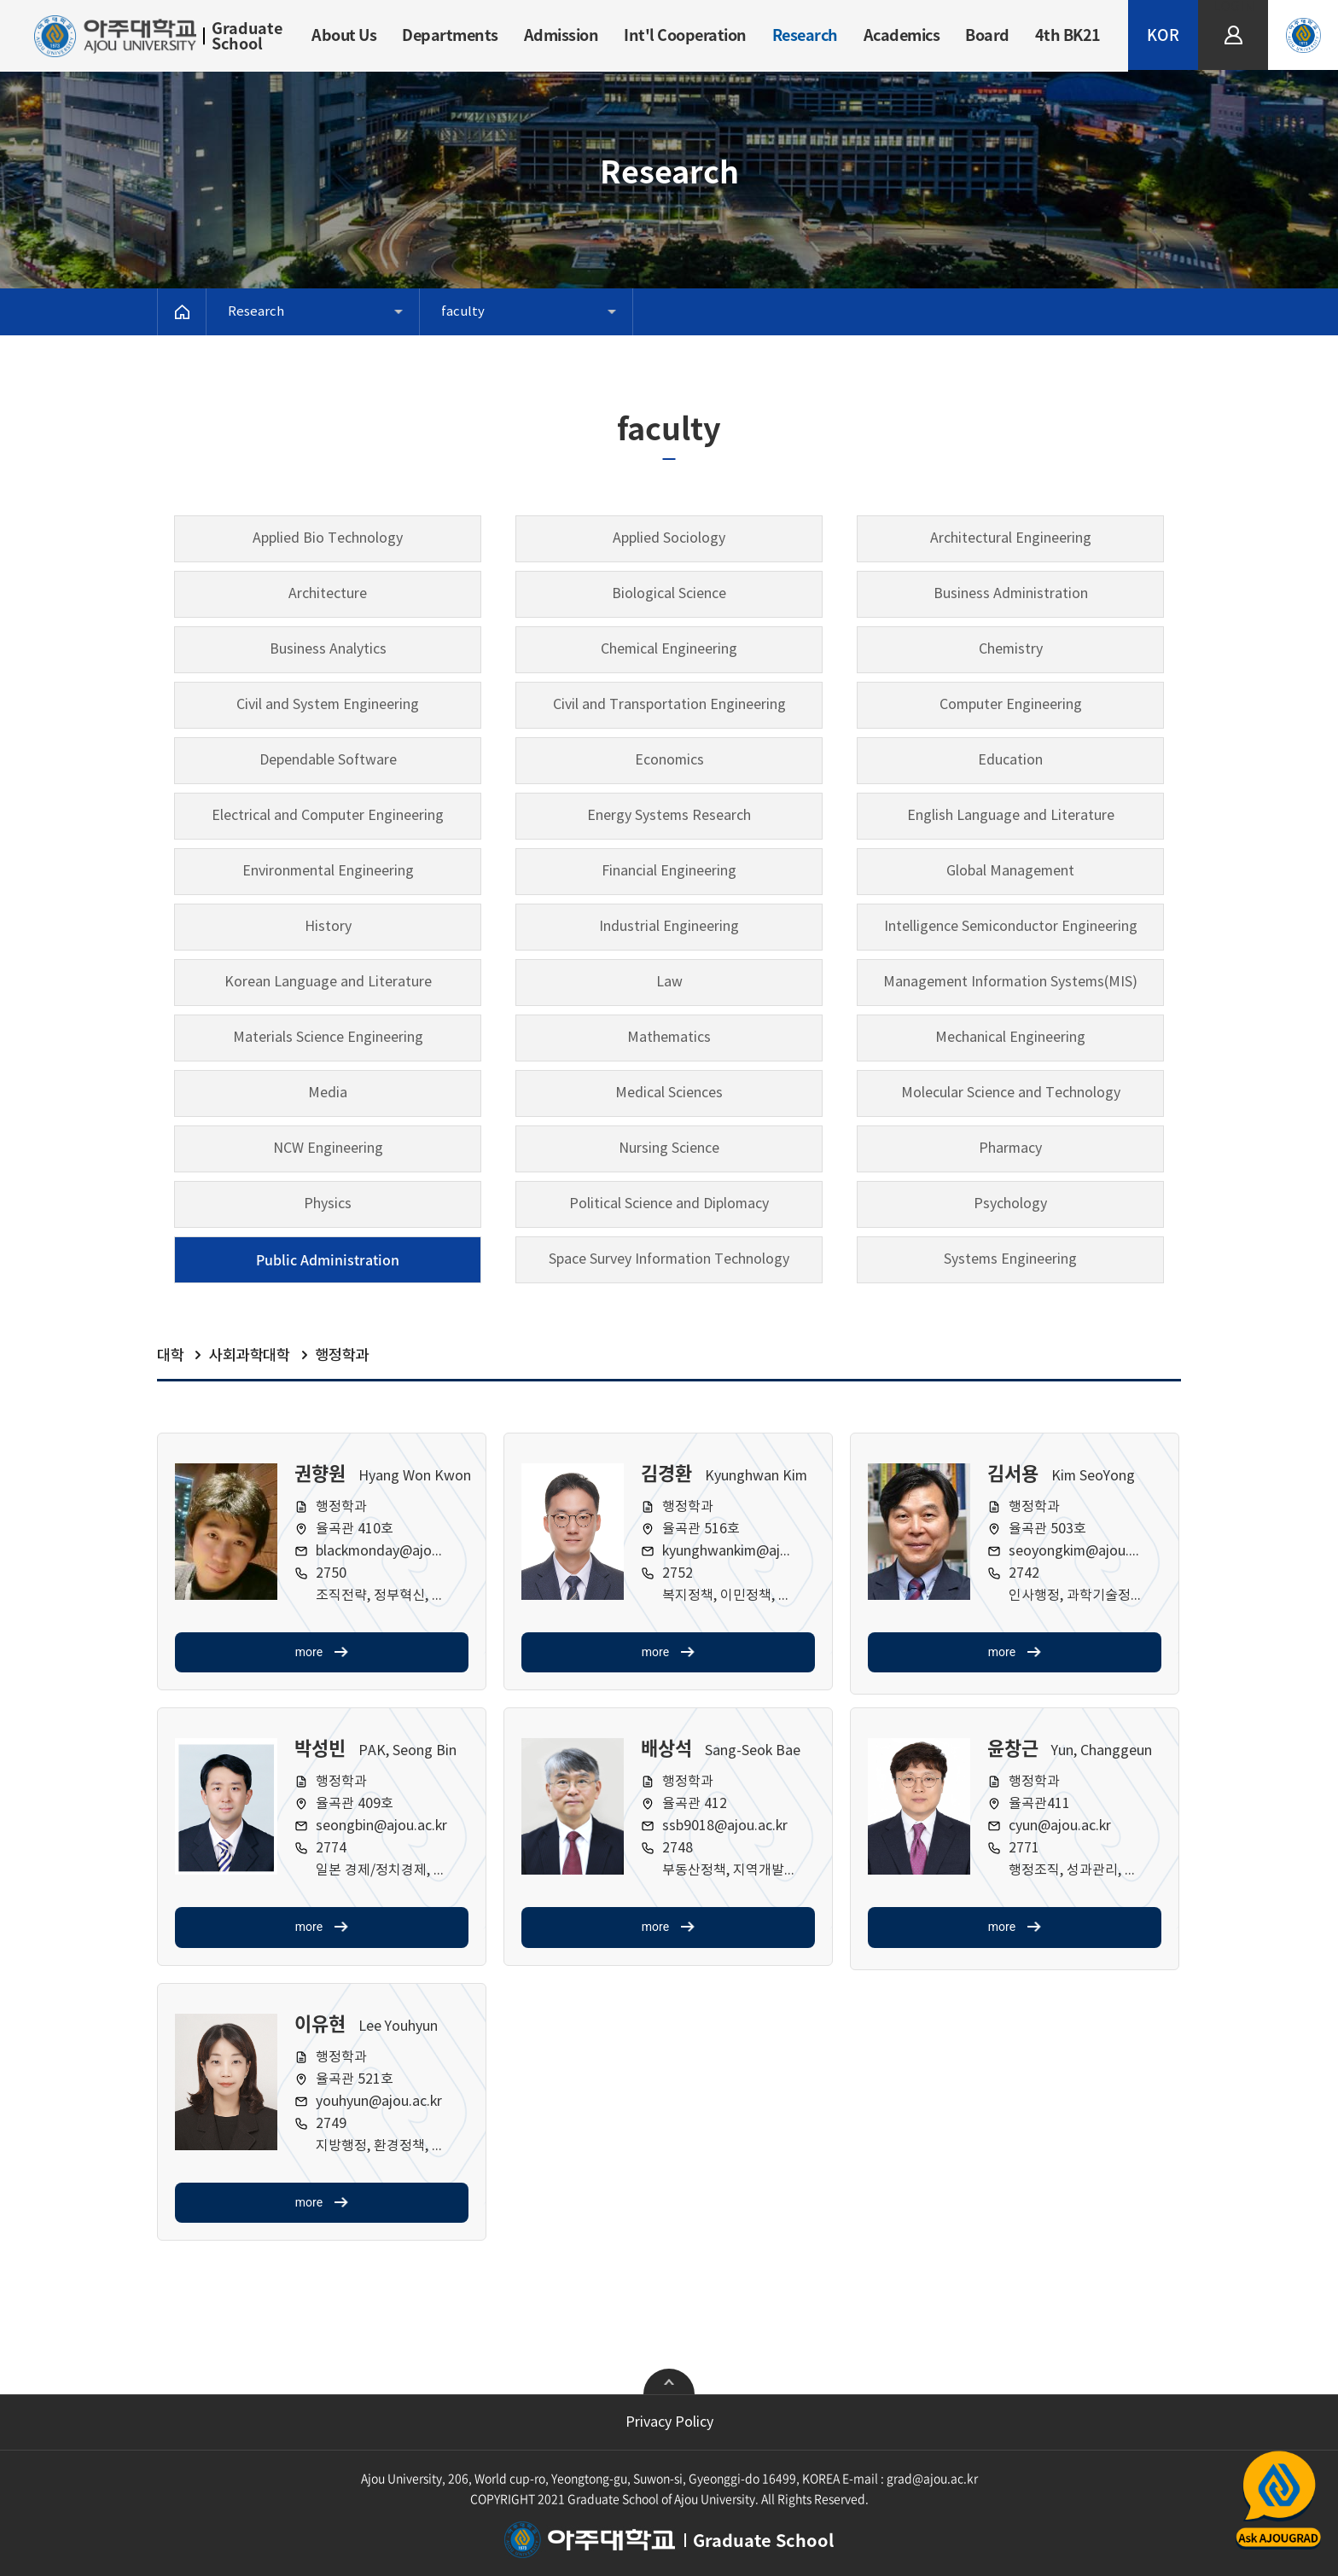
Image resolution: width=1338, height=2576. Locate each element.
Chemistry (1011, 649)
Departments (450, 34)
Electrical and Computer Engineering (328, 815)
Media (327, 1093)
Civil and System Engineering (327, 704)
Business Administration (1011, 594)
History (328, 926)
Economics (669, 760)
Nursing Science (669, 1148)
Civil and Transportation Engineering (669, 704)
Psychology (1010, 1204)
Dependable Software (328, 760)
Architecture (327, 594)
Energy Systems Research (669, 815)
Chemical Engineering (669, 649)
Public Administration (327, 1259)
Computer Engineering (1011, 704)
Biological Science (669, 594)
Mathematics (669, 1037)
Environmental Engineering (328, 871)
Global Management (1010, 871)
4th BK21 (1068, 34)
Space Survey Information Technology (669, 1259)
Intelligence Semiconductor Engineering (1010, 926)
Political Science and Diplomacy (669, 1204)
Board (987, 34)
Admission (561, 34)
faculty (463, 312)
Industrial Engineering (669, 926)
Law (669, 982)
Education (1010, 760)
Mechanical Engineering (1010, 1037)
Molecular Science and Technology (1010, 1093)
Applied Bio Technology (328, 538)
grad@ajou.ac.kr (932, 2477)
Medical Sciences (669, 1093)
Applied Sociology (669, 538)
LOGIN (1233, 7)
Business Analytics (328, 649)
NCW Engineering (328, 1148)
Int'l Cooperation (685, 34)
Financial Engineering (669, 871)
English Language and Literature (1010, 815)
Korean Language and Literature (328, 982)
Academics (902, 34)
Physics (328, 1204)
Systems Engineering (1010, 1259)
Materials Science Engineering (328, 1037)
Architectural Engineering (1010, 538)
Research (805, 34)
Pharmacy (1010, 1148)
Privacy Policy (669, 2422)
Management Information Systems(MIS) (1010, 982)
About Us (343, 34)
